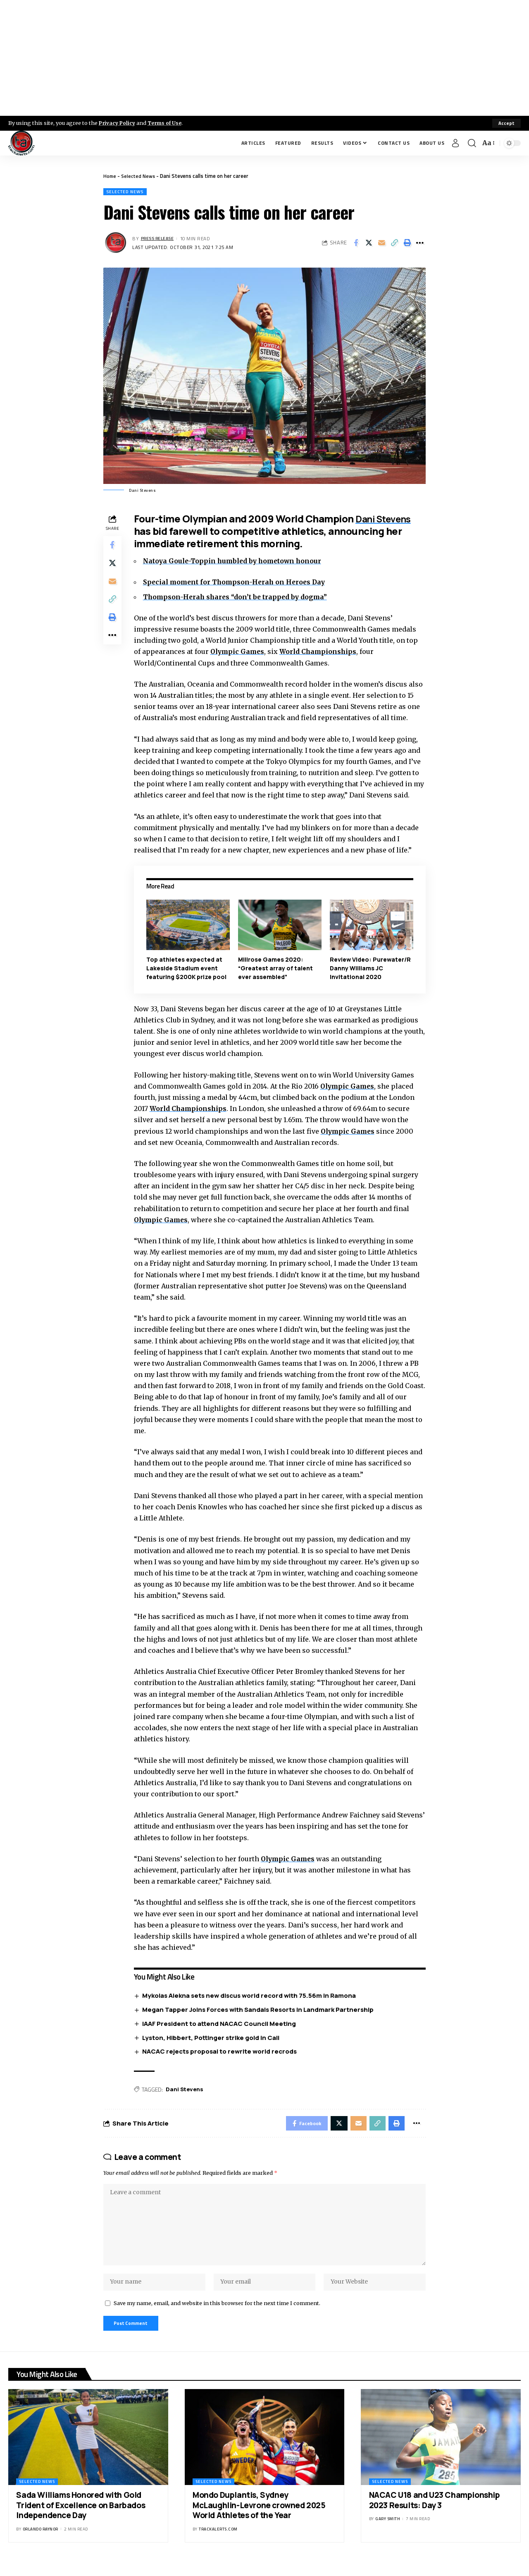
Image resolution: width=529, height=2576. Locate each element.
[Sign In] (455, 143)
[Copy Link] (394, 243)
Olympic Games (240, 652)
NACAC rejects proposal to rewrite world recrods (221, 2052)
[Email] (381, 243)
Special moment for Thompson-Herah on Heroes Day (238, 583)
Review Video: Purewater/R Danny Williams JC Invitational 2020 (370, 968)
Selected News (139, 176)
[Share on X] (368, 243)
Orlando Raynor (40, 2542)
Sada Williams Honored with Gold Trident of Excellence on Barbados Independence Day (80, 2517)
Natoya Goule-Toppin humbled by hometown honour (237, 562)
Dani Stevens (388, 519)
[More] (420, 243)
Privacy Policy (118, 123)
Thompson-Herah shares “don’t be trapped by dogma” (239, 598)
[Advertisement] (264, 58)
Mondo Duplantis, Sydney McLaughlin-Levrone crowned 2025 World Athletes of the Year (259, 2517)
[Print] (407, 243)
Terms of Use (168, 123)
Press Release (159, 239)
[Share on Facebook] (356, 243)
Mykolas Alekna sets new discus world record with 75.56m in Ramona (251, 1996)
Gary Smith (387, 2531)
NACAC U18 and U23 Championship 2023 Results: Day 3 (434, 2512)
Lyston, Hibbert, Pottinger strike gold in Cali (212, 2038)
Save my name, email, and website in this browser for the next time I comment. (217, 2313)
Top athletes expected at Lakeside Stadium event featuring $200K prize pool (188, 968)
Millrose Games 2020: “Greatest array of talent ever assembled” (276, 968)
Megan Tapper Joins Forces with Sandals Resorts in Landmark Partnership (260, 2010)
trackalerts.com (218, 2542)
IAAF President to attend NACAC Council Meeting (221, 2024)
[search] (472, 143)
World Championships (322, 652)
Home (110, 176)
